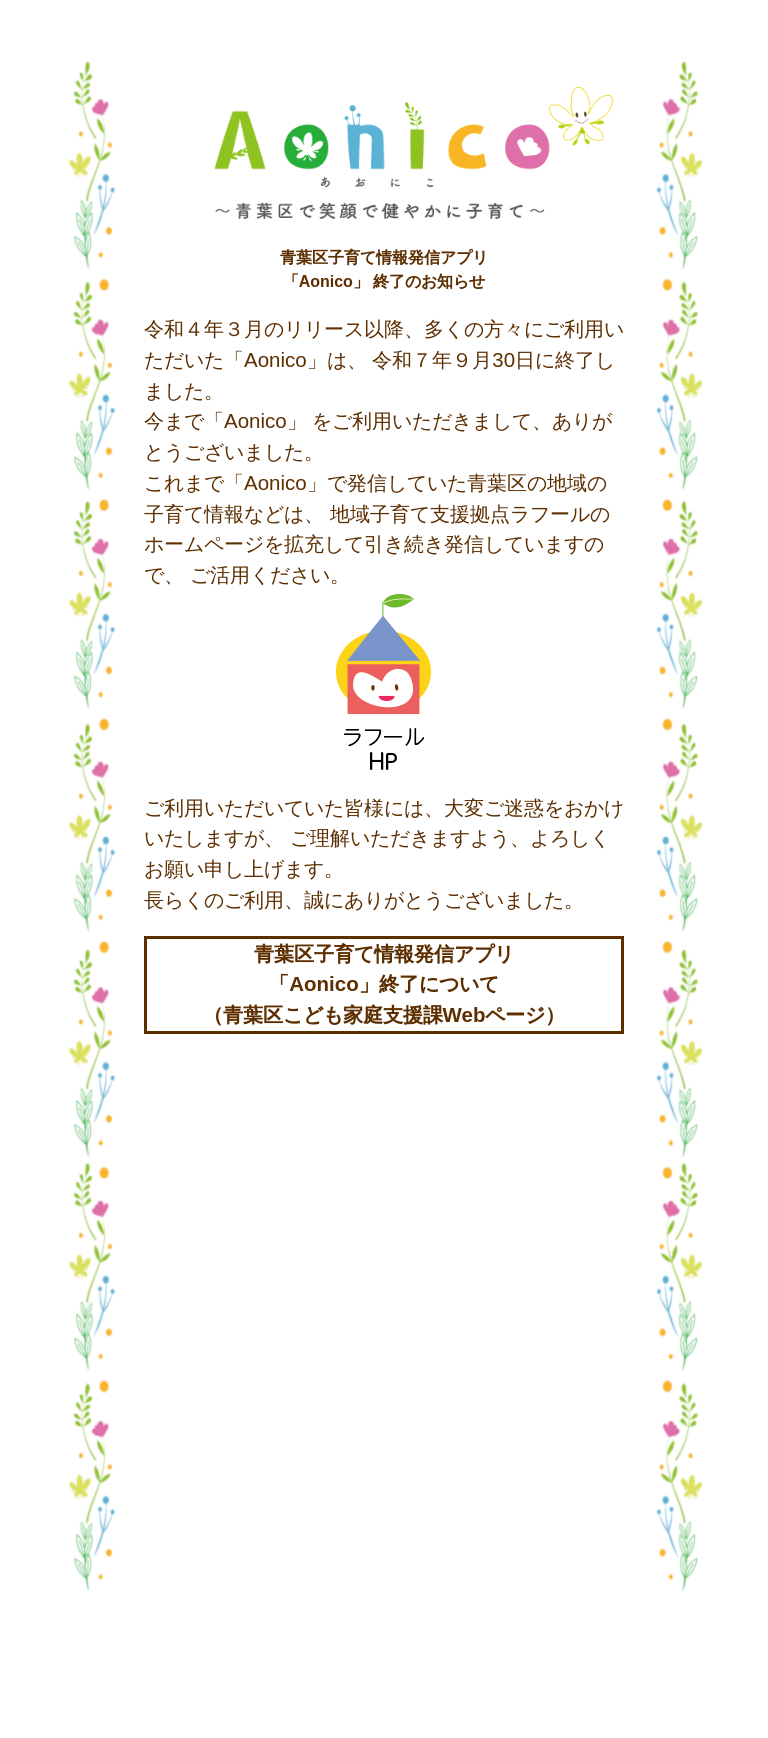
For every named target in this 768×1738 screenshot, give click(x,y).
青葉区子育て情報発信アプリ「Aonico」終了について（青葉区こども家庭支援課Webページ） (384, 984)
